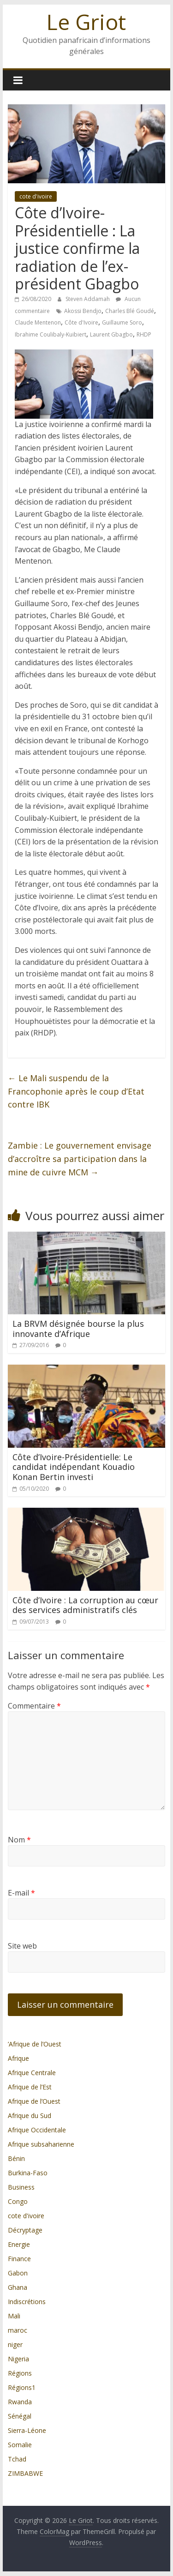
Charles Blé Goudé (129, 311)
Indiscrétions (27, 2301)
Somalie (20, 2444)
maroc (17, 2330)
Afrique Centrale (32, 2072)
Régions (20, 2373)
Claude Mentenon (38, 322)
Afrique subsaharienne (41, 2144)
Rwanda (20, 2401)
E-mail (21, 1893)
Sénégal (19, 2416)
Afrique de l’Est (30, 2086)
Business (21, 2187)
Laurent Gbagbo (111, 334)
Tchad (17, 2459)
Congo (18, 2201)
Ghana (17, 2287)
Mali (14, 2315)
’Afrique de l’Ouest (34, 2044)
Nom (19, 1840)
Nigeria (18, 2358)
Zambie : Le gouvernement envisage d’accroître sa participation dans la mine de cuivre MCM (79, 1159)
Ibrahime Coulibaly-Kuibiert (50, 334)
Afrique (18, 2058)
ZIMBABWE (25, 2473)
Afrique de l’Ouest (34, 2101)
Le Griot (86, 21)
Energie (19, 2244)
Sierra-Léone (27, 2430)
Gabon (18, 2273)
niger (15, 2344)
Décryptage (25, 2230)
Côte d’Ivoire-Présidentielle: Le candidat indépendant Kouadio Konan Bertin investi (73, 1466)
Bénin (16, 2158)
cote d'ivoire (35, 196)
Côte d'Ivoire (81, 322)
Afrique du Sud (29, 2115)
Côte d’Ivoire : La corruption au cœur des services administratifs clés (85, 1605)
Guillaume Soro (122, 322)
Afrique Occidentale (37, 2129)
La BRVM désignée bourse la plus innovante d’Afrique (78, 1328)
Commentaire (34, 1706)
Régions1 (22, 2387)
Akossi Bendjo (82, 311)
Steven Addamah (88, 299)
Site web (22, 1946)
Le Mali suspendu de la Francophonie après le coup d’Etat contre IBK (76, 1091)
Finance (19, 2258)
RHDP (144, 334)
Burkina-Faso (28, 2172)
